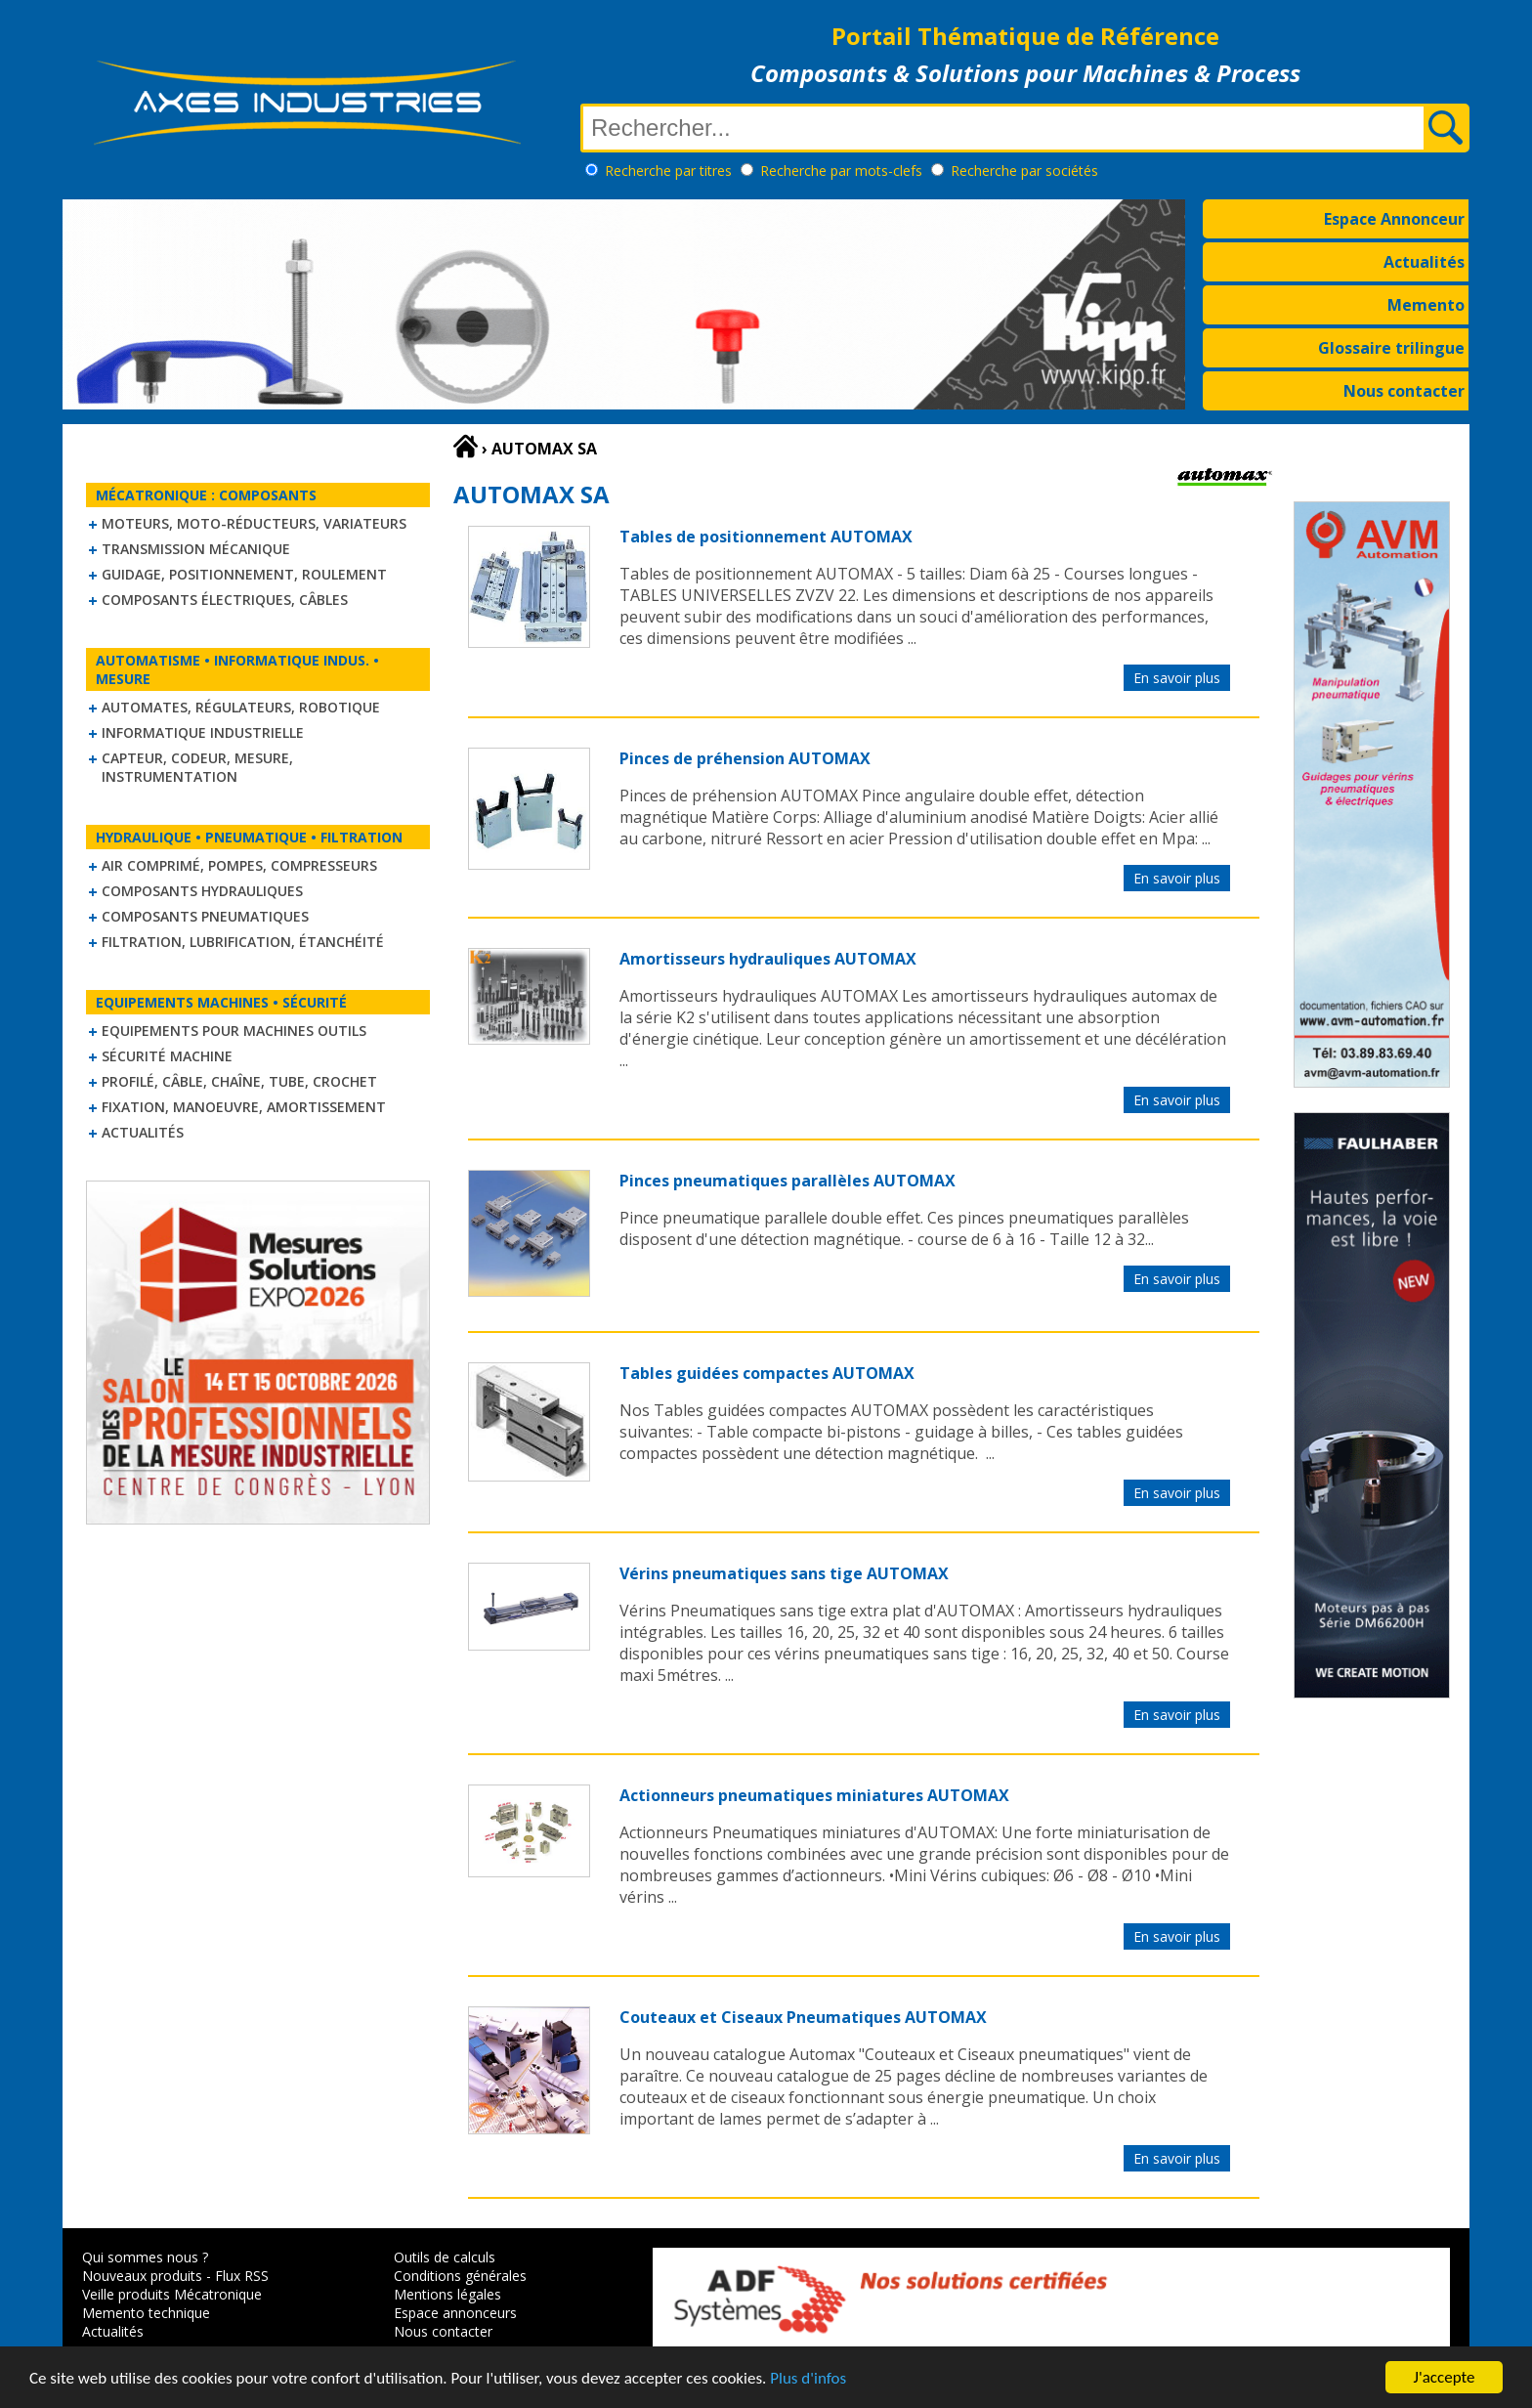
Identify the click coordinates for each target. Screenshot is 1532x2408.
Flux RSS (242, 2275)
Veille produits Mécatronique (172, 2294)
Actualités (1424, 262)
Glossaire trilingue (1391, 348)
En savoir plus (1176, 677)
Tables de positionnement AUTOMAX (766, 536)
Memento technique (146, 2312)
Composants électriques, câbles (225, 599)
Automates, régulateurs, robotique (241, 707)
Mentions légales (447, 2294)
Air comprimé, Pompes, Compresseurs (239, 865)
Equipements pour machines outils (234, 1030)
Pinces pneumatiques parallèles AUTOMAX (787, 1180)
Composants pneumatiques (205, 916)
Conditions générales (460, 2275)
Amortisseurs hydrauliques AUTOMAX (767, 958)
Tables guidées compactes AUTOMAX (767, 1373)
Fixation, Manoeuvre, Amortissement (244, 1106)
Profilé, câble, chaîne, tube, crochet (239, 1081)
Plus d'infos (808, 2380)
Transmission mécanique (196, 548)
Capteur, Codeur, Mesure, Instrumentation (197, 767)
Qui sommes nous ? (145, 2257)
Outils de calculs (444, 2257)
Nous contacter (1404, 391)
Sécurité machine (167, 1056)
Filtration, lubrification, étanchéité (243, 941)
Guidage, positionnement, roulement (244, 574)
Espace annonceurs (455, 2312)
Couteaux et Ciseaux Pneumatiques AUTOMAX (803, 2017)
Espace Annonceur (1394, 219)
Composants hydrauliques (202, 891)
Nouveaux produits (142, 2275)
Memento (1426, 305)
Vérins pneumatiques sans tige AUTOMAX (784, 1573)
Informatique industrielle (203, 732)
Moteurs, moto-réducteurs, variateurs (254, 523)
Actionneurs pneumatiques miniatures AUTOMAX (814, 1795)
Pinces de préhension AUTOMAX (745, 758)
